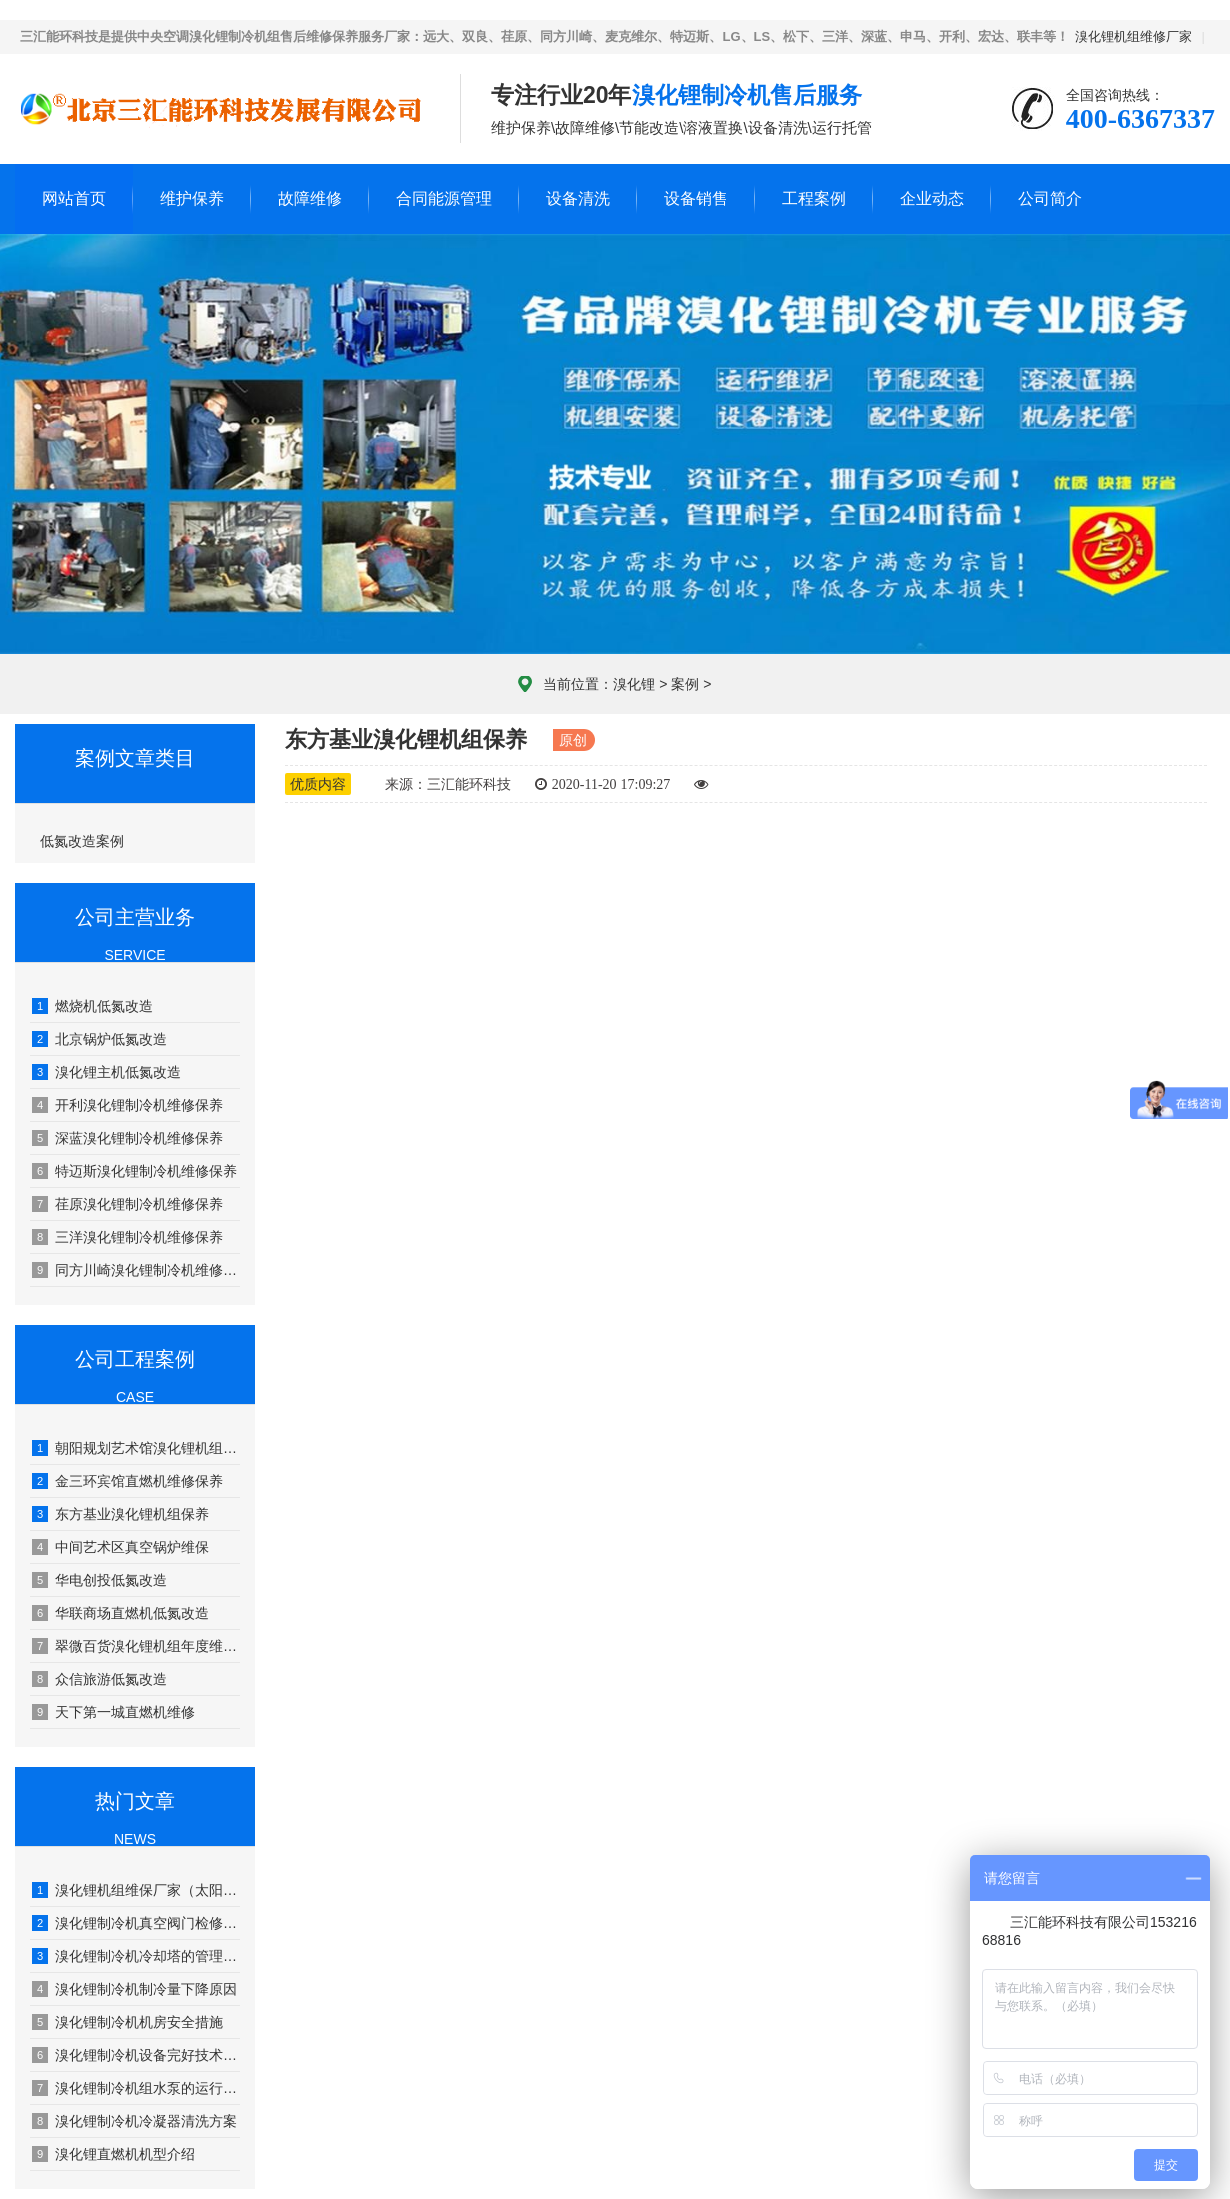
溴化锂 (634, 684)
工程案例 (814, 198)
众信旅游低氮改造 (99, 1679)
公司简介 (1050, 198)
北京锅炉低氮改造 (99, 1039)
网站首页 (74, 198)
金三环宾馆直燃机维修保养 (127, 1481)
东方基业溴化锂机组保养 (120, 1514)
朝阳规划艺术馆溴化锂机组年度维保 (136, 1448)
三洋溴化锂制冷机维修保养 (127, 1237)
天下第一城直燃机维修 (113, 1712)
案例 (685, 684)
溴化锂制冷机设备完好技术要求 (136, 2055)
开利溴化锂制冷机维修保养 (127, 1105)
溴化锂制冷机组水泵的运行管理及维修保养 (136, 2088)
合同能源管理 (444, 198)
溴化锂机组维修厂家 (1133, 36)
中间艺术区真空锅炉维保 (120, 1547)
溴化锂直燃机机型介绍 (113, 2154)
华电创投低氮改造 (99, 1580)
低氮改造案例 (82, 841)
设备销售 (696, 198)
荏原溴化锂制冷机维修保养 (127, 1204)
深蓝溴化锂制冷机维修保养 (127, 1138)
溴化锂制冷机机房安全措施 (127, 2022)
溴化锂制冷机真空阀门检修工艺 (136, 1923)
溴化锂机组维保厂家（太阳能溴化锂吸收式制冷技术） (136, 1890)
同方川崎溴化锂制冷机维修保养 (136, 1270)
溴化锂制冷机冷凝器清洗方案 (134, 2121)
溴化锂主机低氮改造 (106, 1072)
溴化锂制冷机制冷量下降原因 (134, 1989)
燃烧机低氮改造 (92, 1006)
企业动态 (932, 198)
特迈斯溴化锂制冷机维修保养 (134, 1171)
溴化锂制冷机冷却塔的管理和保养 (136, 1956)
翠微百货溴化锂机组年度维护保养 (136, 1646)
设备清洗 (578, 198)
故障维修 (310, 198)
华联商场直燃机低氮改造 (120, 1613)
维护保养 (192, 198)
